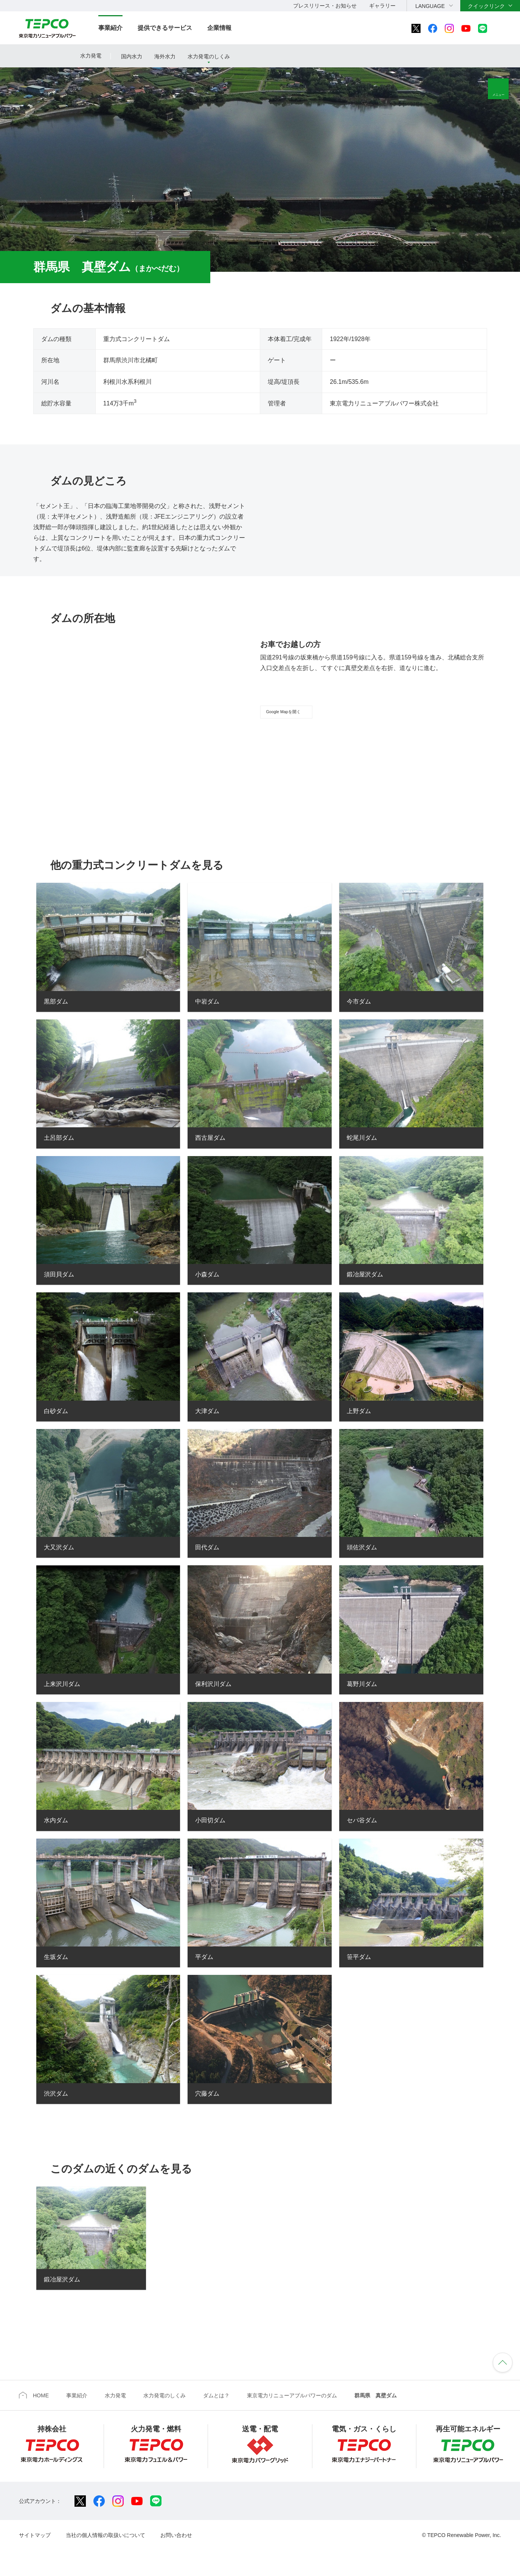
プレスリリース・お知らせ (325, 6)
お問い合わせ (176, 2549)
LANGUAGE (430, 6)
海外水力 (164, 56)
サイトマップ (35, 2549)
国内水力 (131, 56)
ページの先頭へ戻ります (502, 2376)
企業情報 (219, 28)
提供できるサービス (165, 28)
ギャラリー (382, 6)
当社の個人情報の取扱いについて (105, 2549)
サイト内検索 (503, 28)
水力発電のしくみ (209, 56)
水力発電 (90, 56)
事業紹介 (110, 28)
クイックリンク (486, 6)
